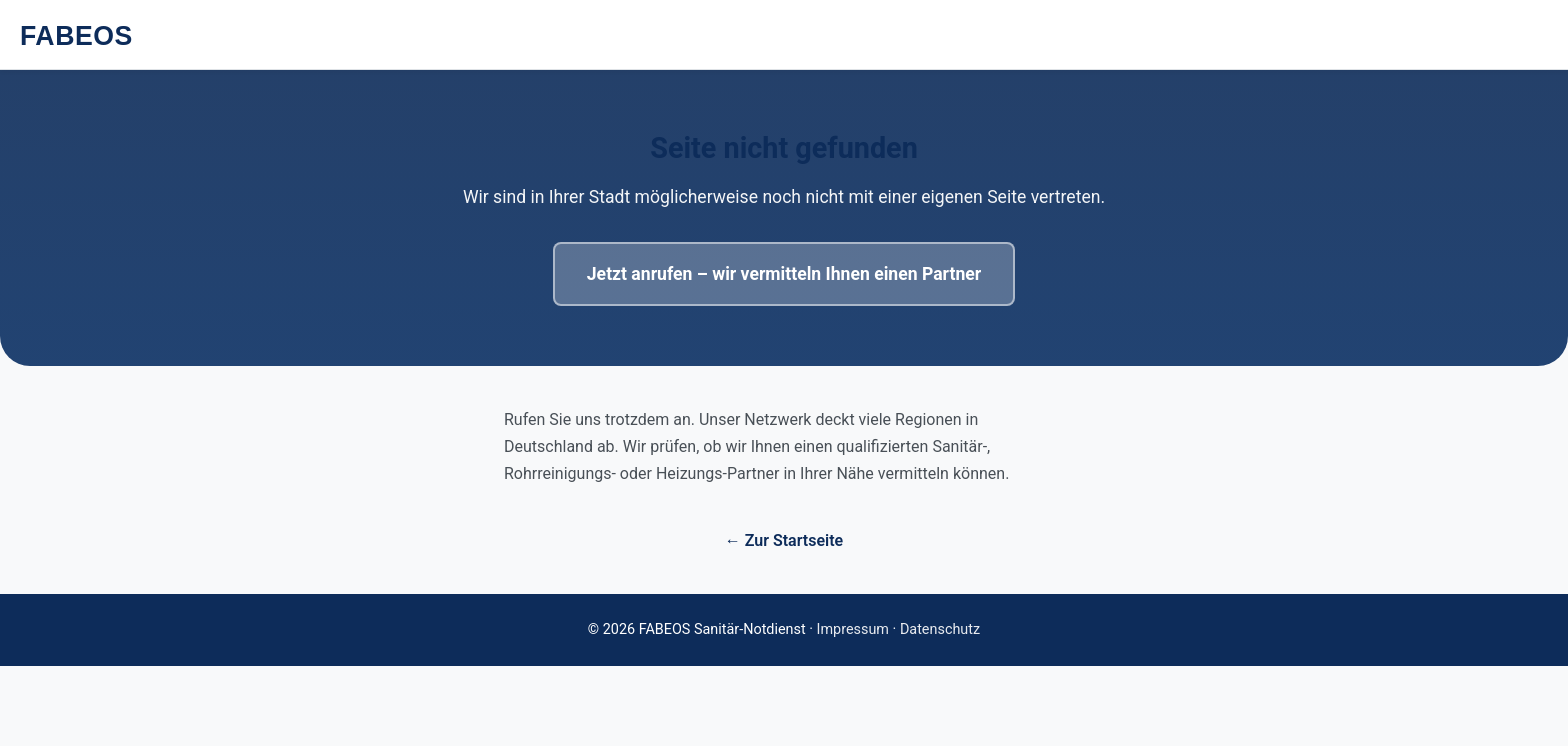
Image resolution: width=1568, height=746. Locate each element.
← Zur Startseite (784, 540)
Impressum (853, 629)
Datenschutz (940, 629)
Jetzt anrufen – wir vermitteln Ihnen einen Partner (784, 274)
